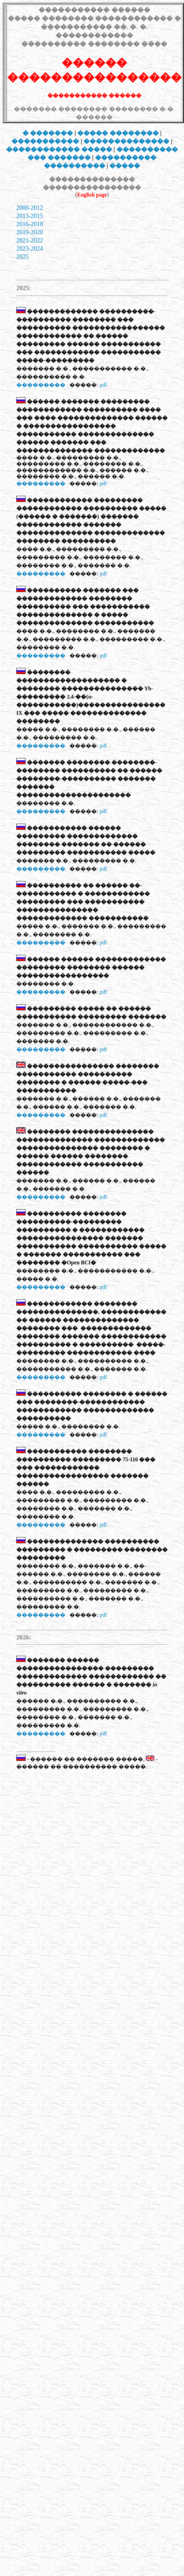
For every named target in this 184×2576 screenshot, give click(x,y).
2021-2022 (29, 240)
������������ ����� (59, 149)
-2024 (36, 248)
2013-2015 (29, 216)
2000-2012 (29, 207)
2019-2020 (29, 232)
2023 (22, 248)
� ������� (47, 133)
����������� (45, 141)
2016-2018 (29, 224)
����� (124, 165)
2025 (22, 256)
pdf (103, 385)
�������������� (126, 141)
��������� (40, 385)
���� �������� (118, 133)
